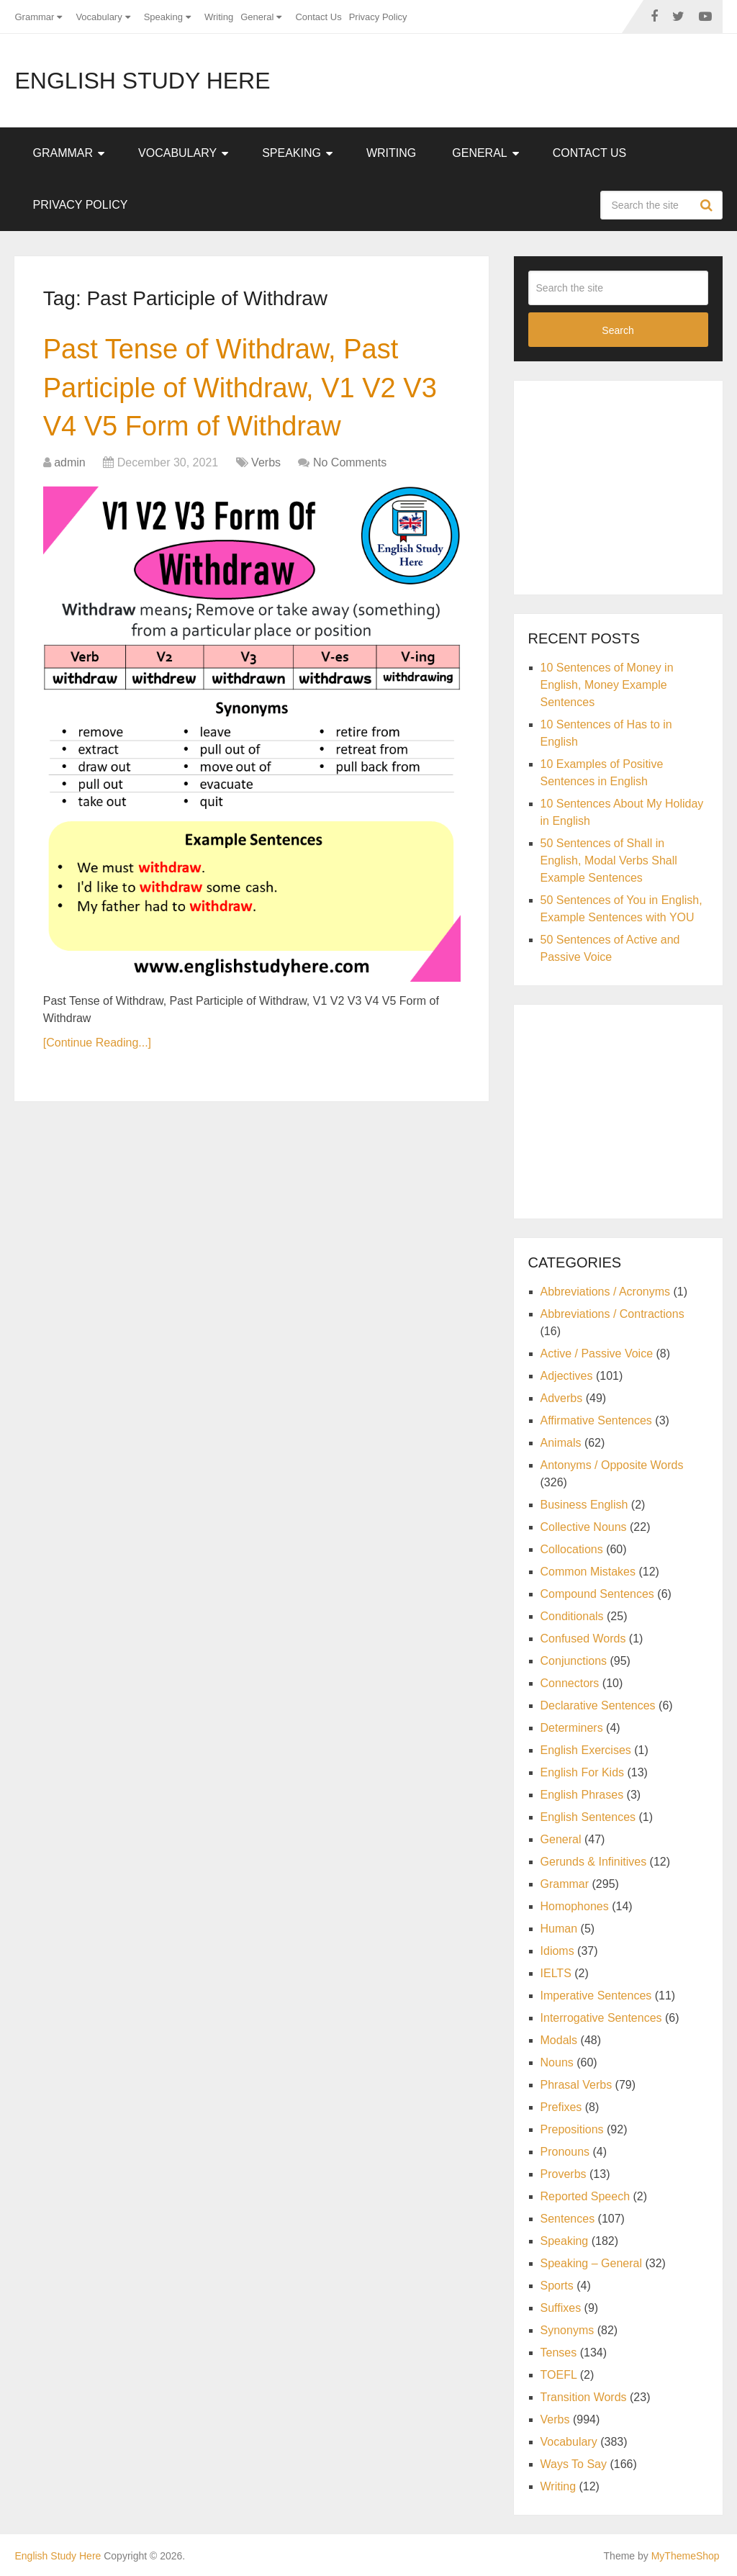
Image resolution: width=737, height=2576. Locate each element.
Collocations (572, 1549)
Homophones (575, 1906)
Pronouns (565, 2152)
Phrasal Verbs (576, 2085)
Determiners (572, 1728)
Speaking (163, 17)
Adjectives (567, 1376)
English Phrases (582, 1795)
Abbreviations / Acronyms (606, 1291)
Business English (584, 1505)
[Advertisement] (632, 485)
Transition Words (584, 2397)
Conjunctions (574, 1661)
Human (559, 1928)
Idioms (557, 1951)
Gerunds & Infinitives (594, 1862)
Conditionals (572, 1616)
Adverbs (562, 1398)
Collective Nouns (584, 1527)
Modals (559, 2040)
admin (70, 462)
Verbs (266, 462)
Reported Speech (585, 2196)
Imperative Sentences (596, 1995)
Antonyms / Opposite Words (612, 1465)
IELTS (556, 1973)
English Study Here (142, 80)
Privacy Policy (378, 17)
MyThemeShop (685, 2556)
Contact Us (318, 17)
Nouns (557, 2062)
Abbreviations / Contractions (612, 1314)
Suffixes (561, 2308)
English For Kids (583, 1772)
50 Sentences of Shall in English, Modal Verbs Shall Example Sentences (609, 860)
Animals (561, 1443)
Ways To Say (574, 2464)
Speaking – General (591, 2263)
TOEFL (559, 2375)
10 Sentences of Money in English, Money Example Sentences (607, 684)
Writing (218, 17)
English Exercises (586, 1750)
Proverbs (564, 2174)
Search (708, 205)
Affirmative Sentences (596, 1420)
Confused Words (583, 1638)
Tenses (559, 2352)
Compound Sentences (597, 1594)
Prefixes (561, 2107)
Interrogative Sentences (601, 2018)
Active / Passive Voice (597, 1353)
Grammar (34, 17)
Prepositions (572, 2129)
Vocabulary (99, 17)
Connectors (570, 1683)
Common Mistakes (588, 1571)
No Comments (349, 462)
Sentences (568, 2219)
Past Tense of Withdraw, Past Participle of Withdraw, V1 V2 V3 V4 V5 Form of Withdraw (240, 387)
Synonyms (567, 2330)
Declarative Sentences (598, 1705)
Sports (557, 2285)
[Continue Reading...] (97, 1042)
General (256, 17)
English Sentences (588, 1817)
